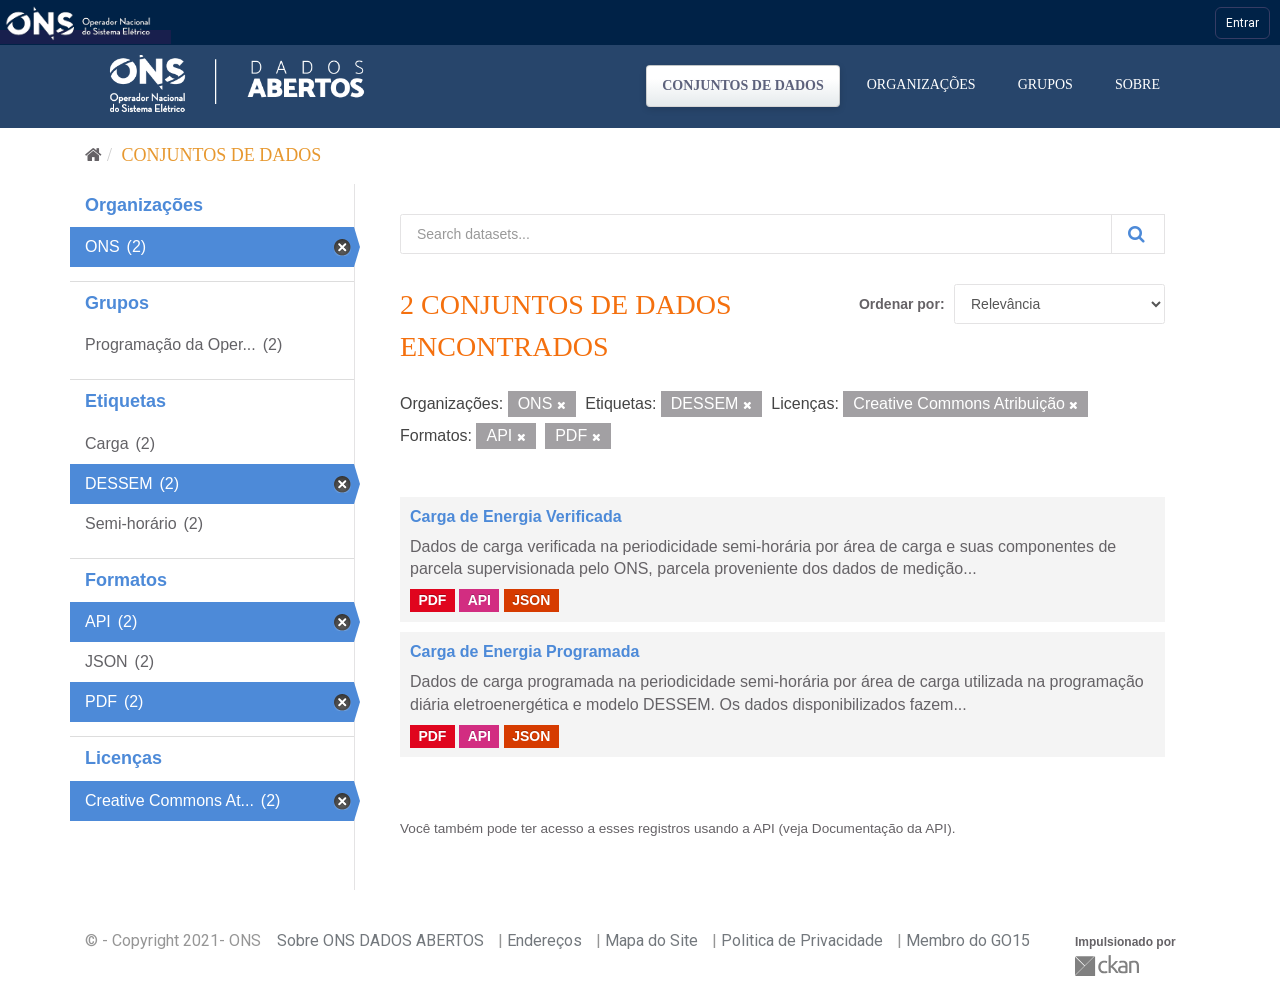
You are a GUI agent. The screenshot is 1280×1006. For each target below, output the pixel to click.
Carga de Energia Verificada (516, 516)
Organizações (921, 84)
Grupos (1045, 84)
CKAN (1109, 965)
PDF (432, 600)
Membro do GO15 (968, 940)
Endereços (544, 940)
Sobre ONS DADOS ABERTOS (380, 940)
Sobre (1137, 84)
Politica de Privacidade (802, 940)
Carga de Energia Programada (524, 651)
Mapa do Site (651, 940)
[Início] (93, 155)
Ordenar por (899, 304)
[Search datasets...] (756, 234)
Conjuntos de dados (743, 85)
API (479, 600)
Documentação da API (879, 828)
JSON (531, 600)
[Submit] (1138, 234)
